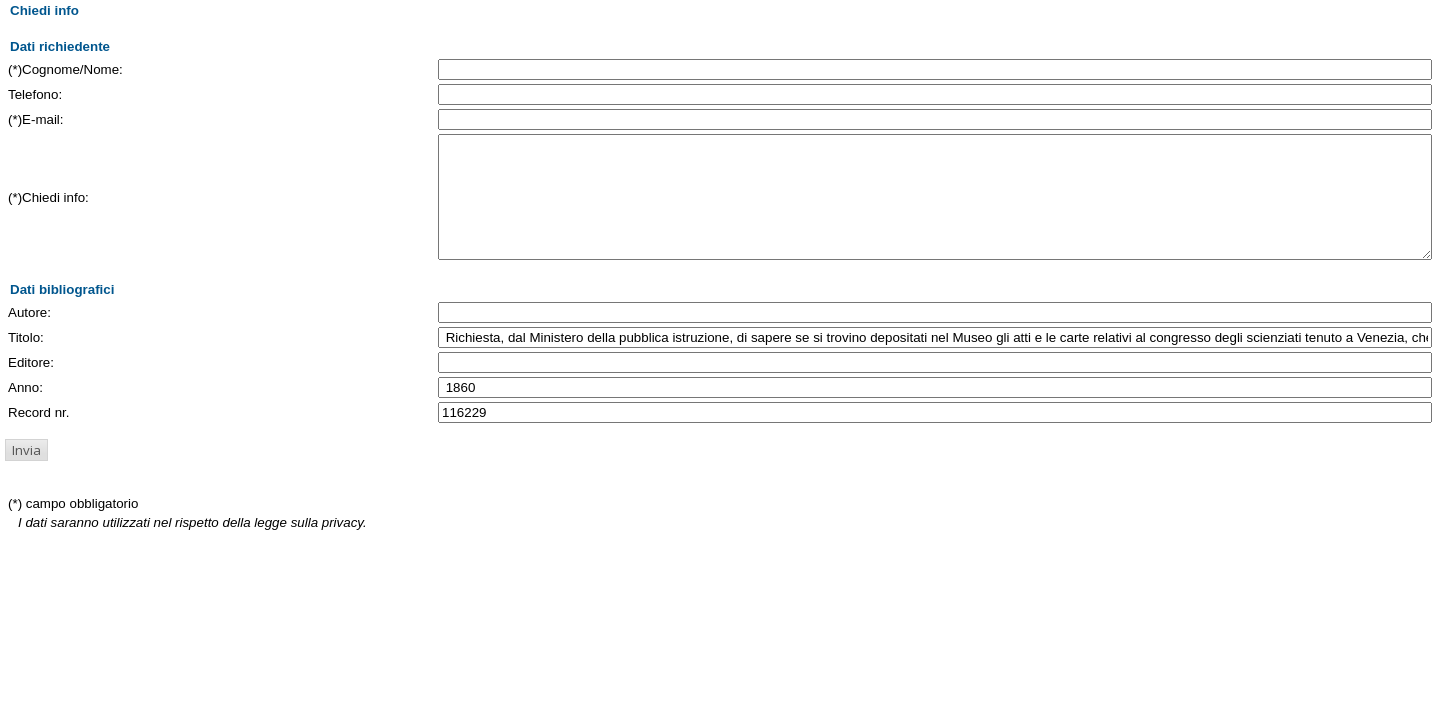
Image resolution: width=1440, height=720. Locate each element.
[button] (26, 474)
